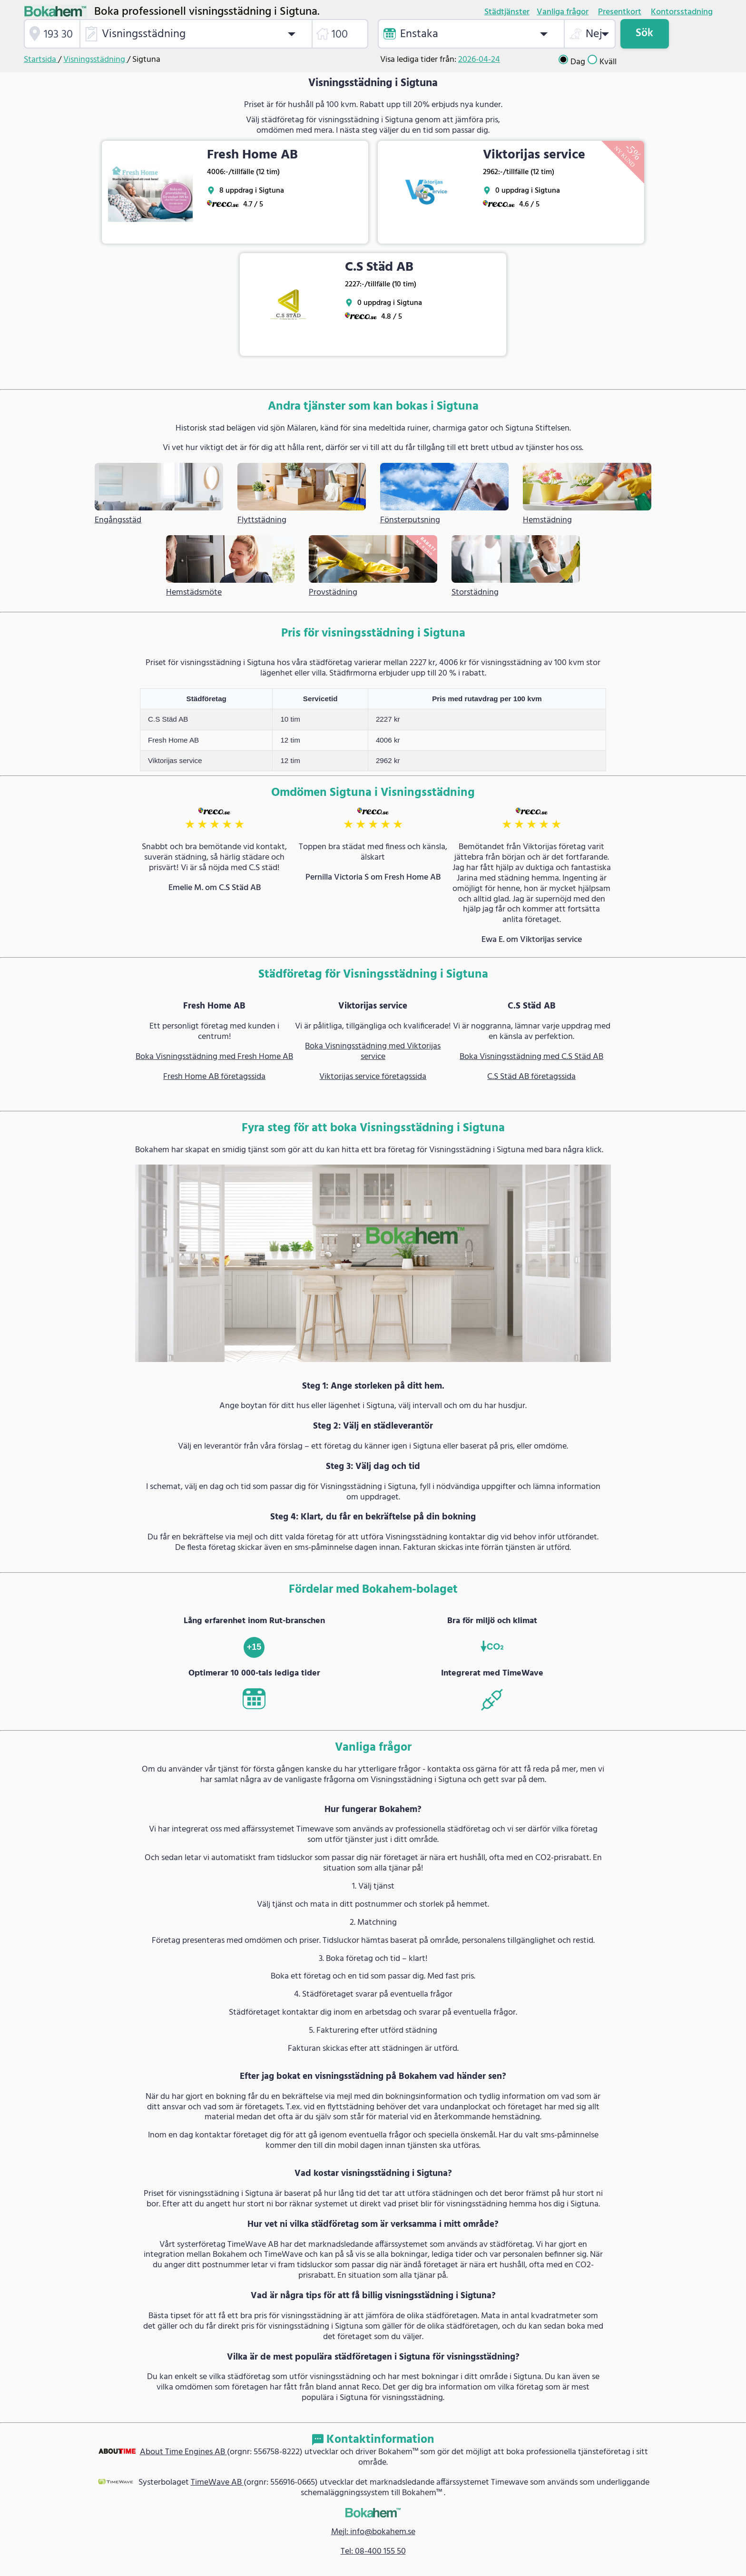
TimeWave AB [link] (217, 2482)
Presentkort (619, 12)
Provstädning (333, 593)
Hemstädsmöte (194, 593)
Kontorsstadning (682, 12)
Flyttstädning (261, 520)
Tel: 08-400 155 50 (373, 2551)
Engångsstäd (118, 520)
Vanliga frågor (563, 12)
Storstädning (475, 593)
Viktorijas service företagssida (372, 1077)
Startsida (41, 60)
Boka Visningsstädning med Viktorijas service (373, 1051)
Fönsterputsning (410, 520)
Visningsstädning (95, 60)
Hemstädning (547, 520)
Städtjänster (507, 12)
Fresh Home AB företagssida (214, 1077)
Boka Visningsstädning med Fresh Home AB (214, 1057)
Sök (644, 33)
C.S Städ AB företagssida (531, 1077)
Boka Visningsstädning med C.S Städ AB (531, 1057)
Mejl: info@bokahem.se (373, 2532)
